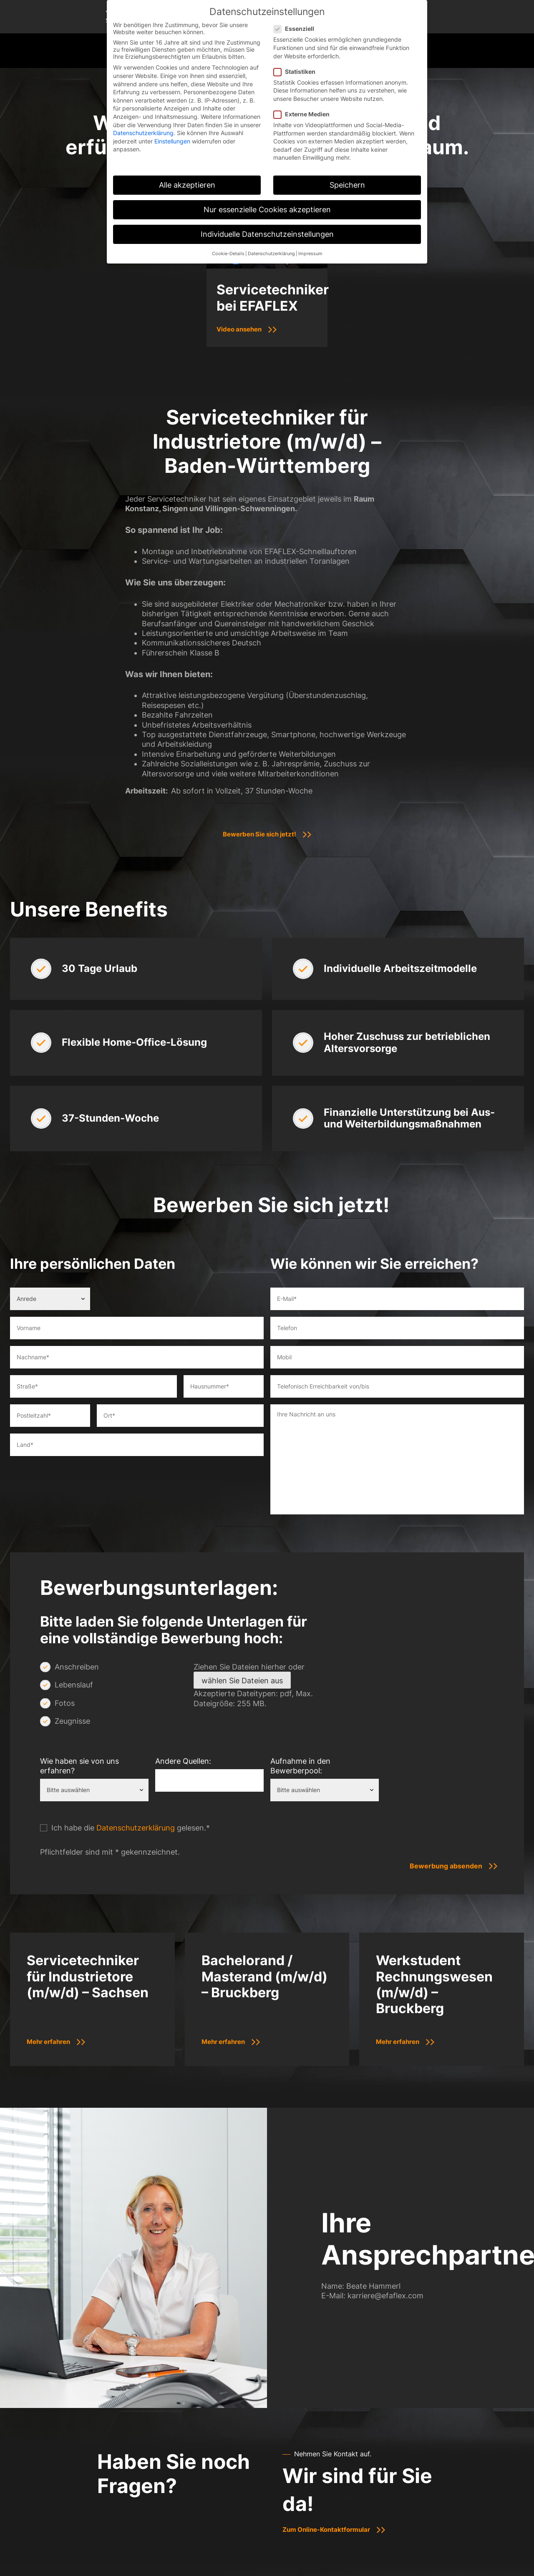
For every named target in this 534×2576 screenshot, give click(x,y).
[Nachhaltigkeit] (524, 152)
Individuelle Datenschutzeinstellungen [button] (267, 234)
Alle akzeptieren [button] (187, 185)
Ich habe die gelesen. (130, 1827)
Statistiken (297, 71)
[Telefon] (524, 108)
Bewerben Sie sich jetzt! (259, 834)
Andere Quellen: (183, 1761)
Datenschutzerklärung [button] (271, 253)
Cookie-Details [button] (228, 253)
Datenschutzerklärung (135, 1827)
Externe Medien (304, 114)
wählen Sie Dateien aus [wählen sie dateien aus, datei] (242, 1680)
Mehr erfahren (51, 2041)
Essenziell (296, 28)
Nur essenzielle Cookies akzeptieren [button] (267, 209)
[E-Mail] (524, 130)
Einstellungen (172, 141)
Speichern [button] (347, 185)
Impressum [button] (310, 253)
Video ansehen (241, 329)
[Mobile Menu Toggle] (517, 51)
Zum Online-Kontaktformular (329, 2529)
